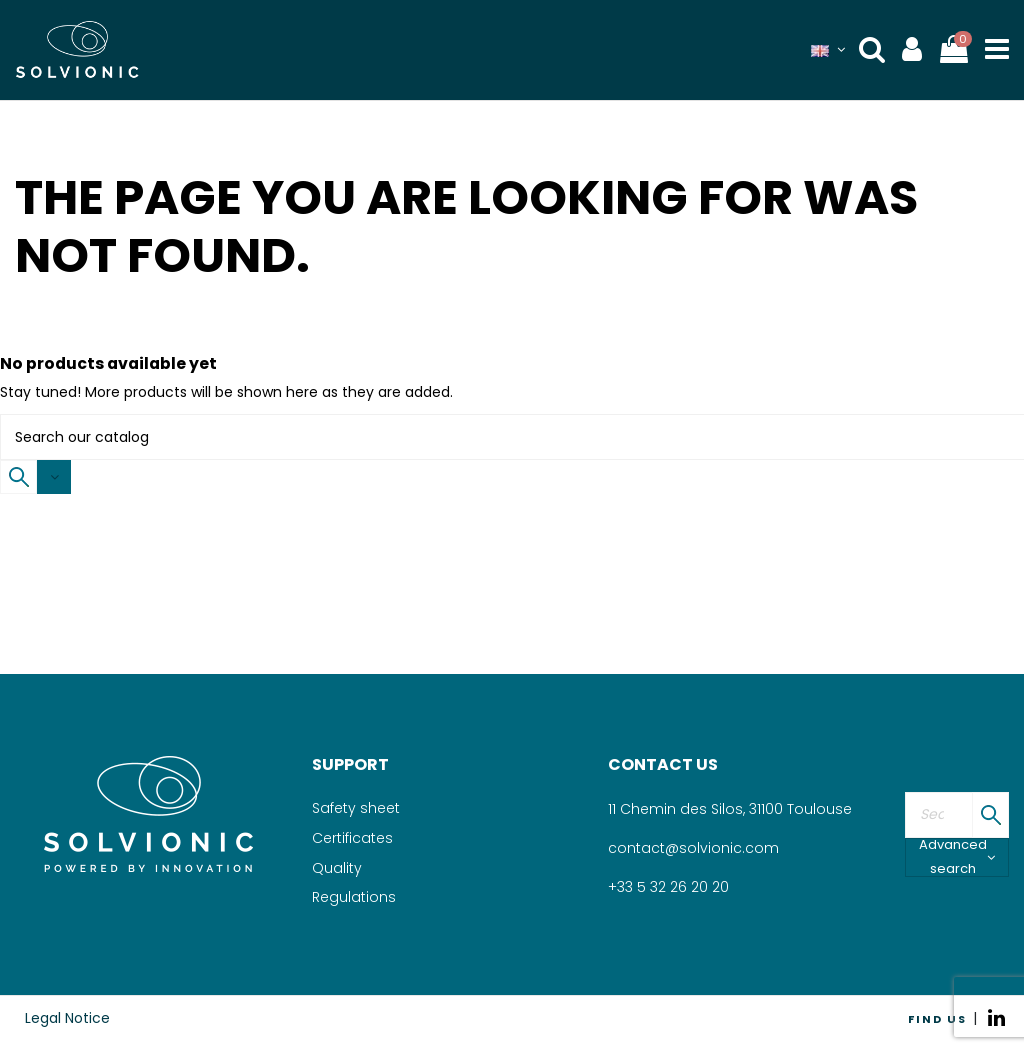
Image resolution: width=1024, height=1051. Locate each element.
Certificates (352, 838)
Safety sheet (356, 808)
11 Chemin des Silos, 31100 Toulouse (730, 809)
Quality (337, 868)
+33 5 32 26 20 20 (668, 887)
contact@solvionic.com (693, 848)
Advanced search (957, 857)
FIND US (937, 1019)
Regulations (354, 897)
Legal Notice (67, 1018)
